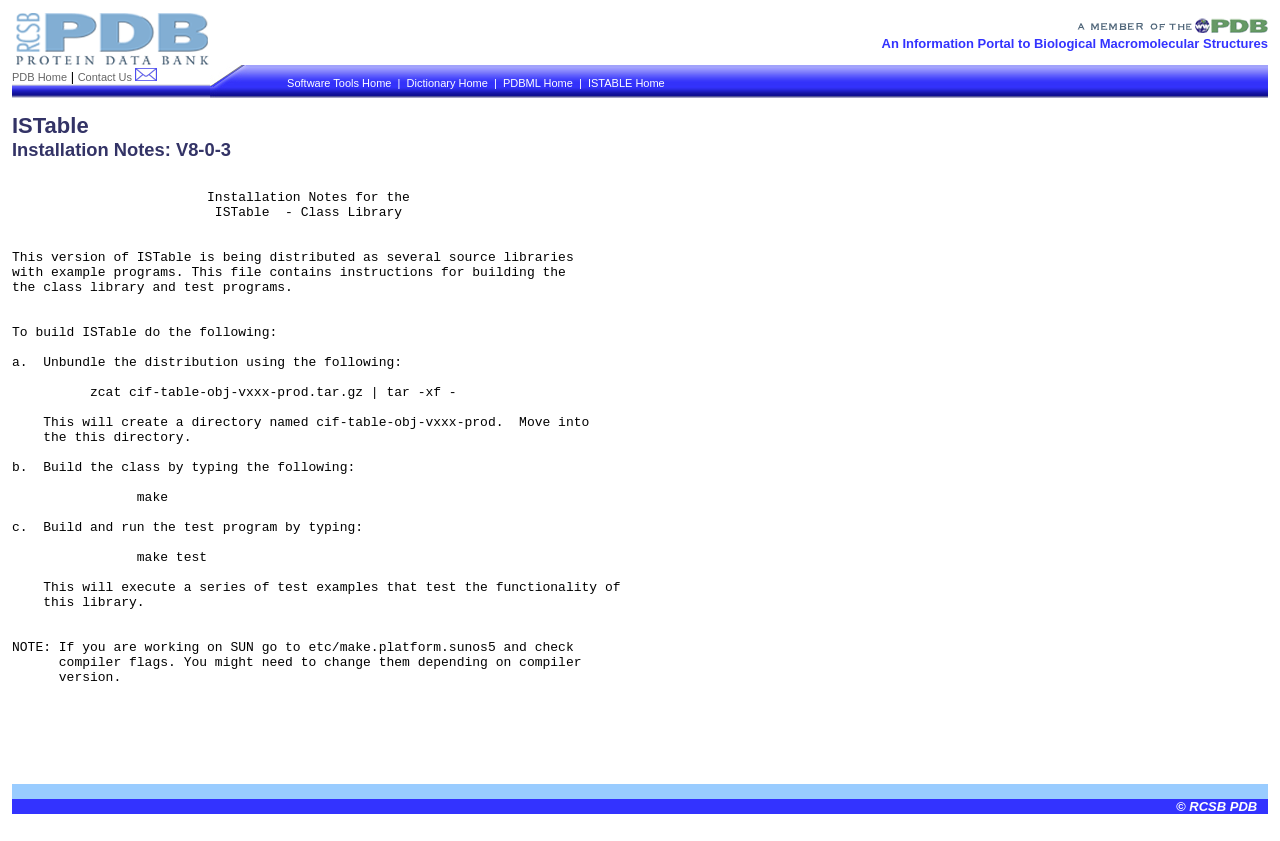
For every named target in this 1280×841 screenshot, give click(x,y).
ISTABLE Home (626, 83)
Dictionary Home (447, 83)
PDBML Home (538, 83)
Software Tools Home (339, 83)
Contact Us (117, 77)
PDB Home (39, 77)
